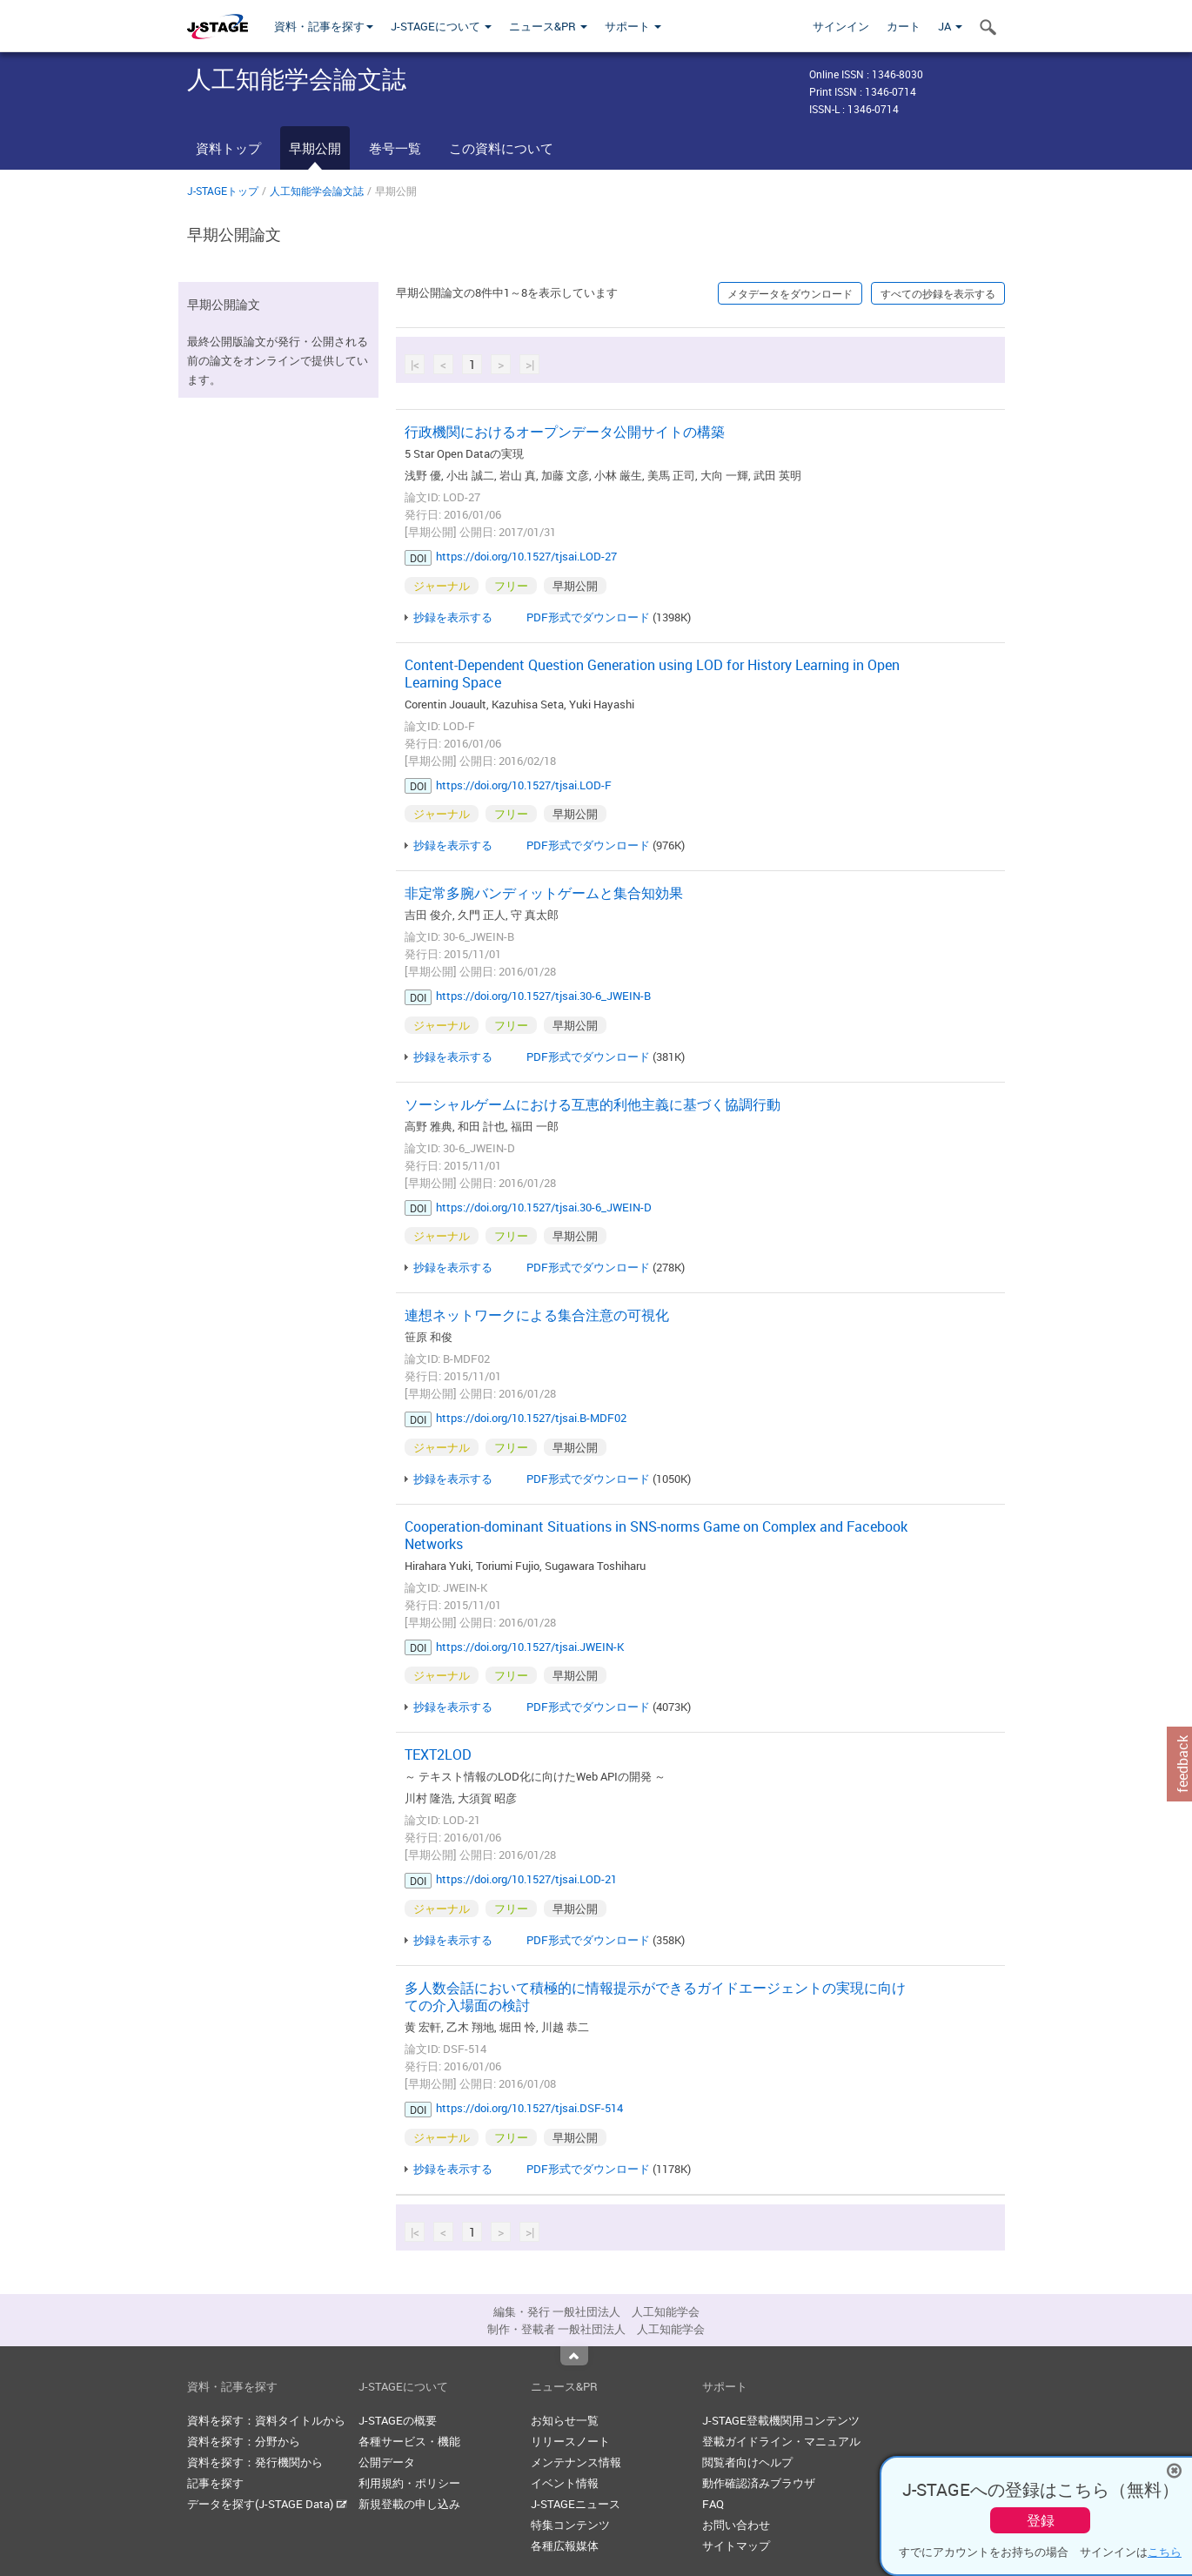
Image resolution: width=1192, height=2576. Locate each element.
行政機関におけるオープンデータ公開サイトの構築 (565, 431)
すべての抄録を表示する (938, 293)
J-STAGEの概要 (397, 2420)
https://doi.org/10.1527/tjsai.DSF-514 (529, 2108)
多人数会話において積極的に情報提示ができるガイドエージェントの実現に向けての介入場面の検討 (655, 1996)
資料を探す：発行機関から (255, 2462)
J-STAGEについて (441, 26)
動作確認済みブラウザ (758, 2483)
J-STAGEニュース (575, 2504)
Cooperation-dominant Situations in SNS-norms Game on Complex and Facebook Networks (656, 1535)
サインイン (841, 26)
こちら (1165, 2551)
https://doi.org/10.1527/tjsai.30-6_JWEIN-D (544, 1207)
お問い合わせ (736, 2524)
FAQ (713, 2504)
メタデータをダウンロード (790, 293)
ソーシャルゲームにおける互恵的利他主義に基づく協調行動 (592, 1104)
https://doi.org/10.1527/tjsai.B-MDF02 (531, 1418)
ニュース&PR (548, 26)
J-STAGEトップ (222, 191)
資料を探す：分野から (243, 2441)
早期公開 (315, 148)
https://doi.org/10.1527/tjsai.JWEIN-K (530, 1646)
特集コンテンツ (570, 2524)
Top (574, 2355)
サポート (633, 26)
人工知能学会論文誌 (317, 191)
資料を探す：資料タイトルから (266, 2420)
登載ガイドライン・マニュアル (781, 2441)
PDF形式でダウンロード (588, 617)
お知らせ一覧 (565, 2420)
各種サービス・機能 (409, 2441)
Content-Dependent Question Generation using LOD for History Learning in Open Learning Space (652, 673)
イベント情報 (565, 2483)
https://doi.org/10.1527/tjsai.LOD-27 (526, 556)
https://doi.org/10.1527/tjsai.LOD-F (524, 785)
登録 (1041, 2520)
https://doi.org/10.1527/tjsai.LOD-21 (526, 1879)
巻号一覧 (395, 148)
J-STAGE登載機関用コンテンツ (781, 2420)
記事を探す (215, 2483)
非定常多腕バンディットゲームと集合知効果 (544, 892)
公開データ (386, 2462)
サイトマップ (736, 2545)
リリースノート (570, 2441)
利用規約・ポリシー (409, 2483)
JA (950, 26)
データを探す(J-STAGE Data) (267, 2504)
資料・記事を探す (323, 26)
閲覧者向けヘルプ (747, 2462)
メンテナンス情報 (576, 2462)
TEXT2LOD (438, 1754)
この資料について (501, 148)
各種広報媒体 (565, 2545)
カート (904, 26)
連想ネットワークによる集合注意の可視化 (537, 1315)
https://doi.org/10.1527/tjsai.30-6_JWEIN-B (543, 995)
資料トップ (228, 148)
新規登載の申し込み (409, 2504)
